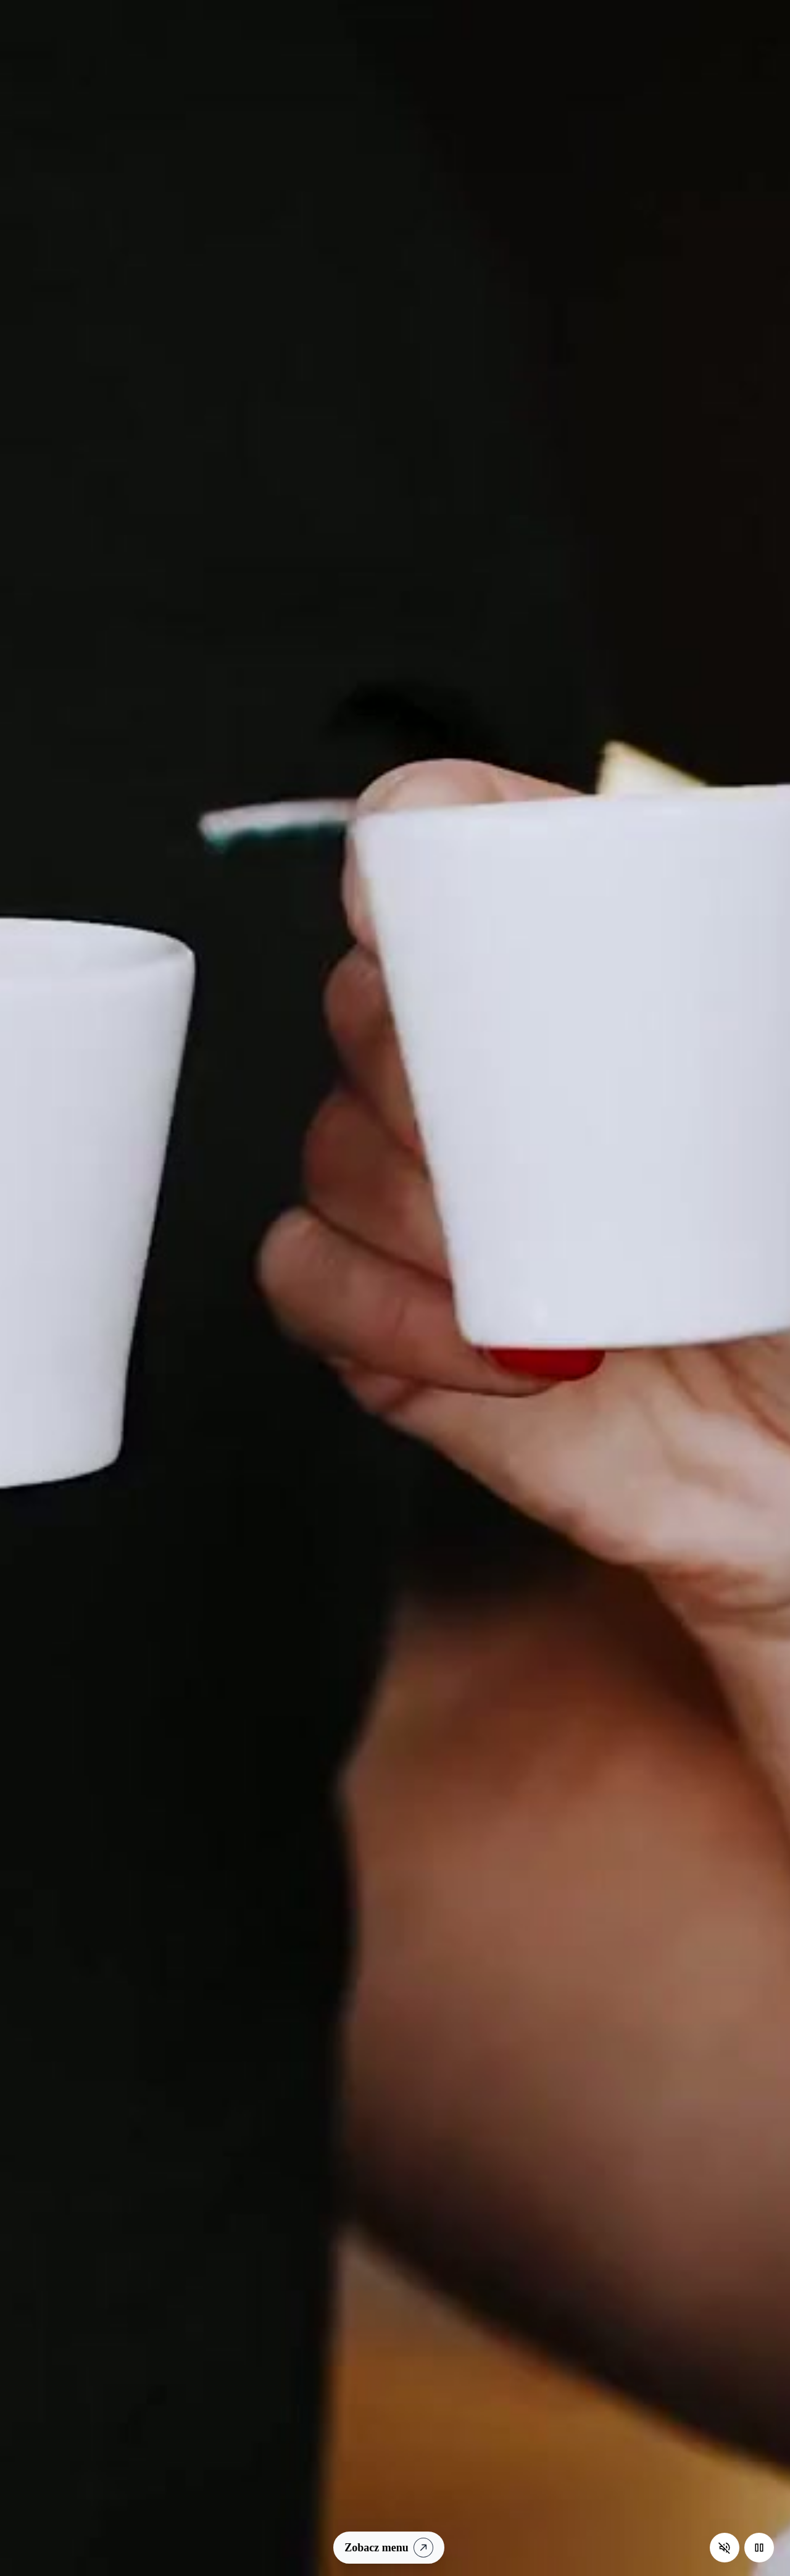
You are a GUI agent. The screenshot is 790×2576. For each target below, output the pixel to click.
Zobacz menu (390, 2547)
